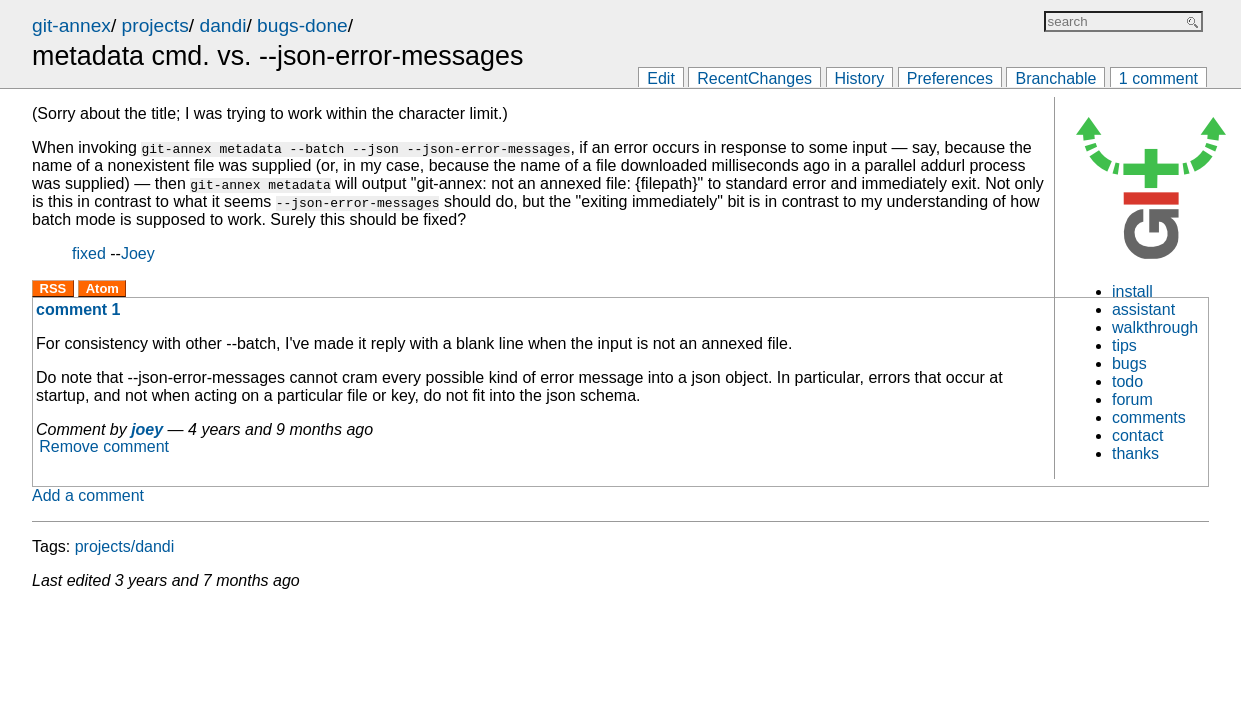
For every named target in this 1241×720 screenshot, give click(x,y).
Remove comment (104, 447)
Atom (102, 288)
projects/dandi (125, 546)
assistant (1143, 309)
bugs (1129, 363)
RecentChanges (754, 78)
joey (147, 429)
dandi (222, 25)
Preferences (950, 78)
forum (1132, 399)
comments (1149, 417)
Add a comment (88, 495)
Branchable (1055, 78)
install (1132, 291)
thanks (1135, 453)
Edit (661, 78)
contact (1138, 435)
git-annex (71, 25)
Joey (138, 253)
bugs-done (302, 25)
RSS (53, 288)
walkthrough (1155, 327)
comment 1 (78, 309)
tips (1124, 345)
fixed (89, 253)
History (860, 78)
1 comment (1158, 78)
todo (1127, 381)
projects (155, 25)
